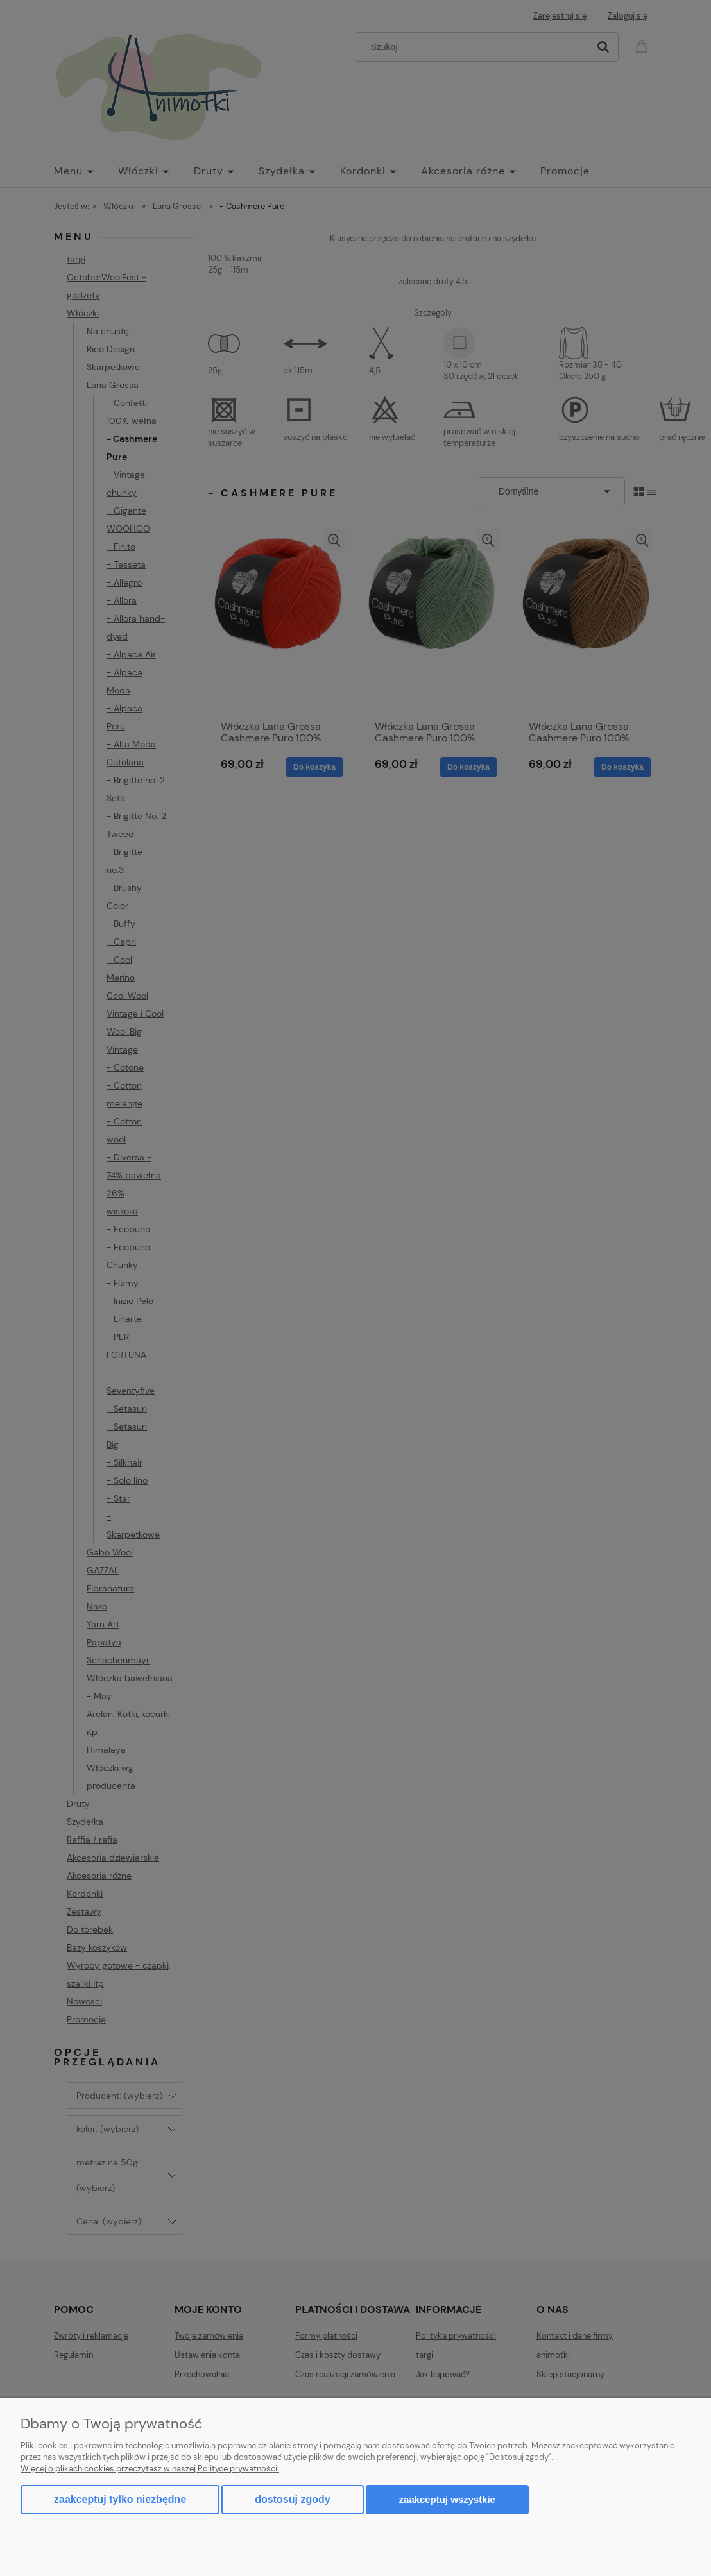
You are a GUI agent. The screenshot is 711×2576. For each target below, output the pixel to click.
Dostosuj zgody (292, 2499)
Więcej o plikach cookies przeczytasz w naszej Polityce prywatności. (150, 2468)
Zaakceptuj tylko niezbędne (120, 2499)
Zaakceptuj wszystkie (447, 2499)
